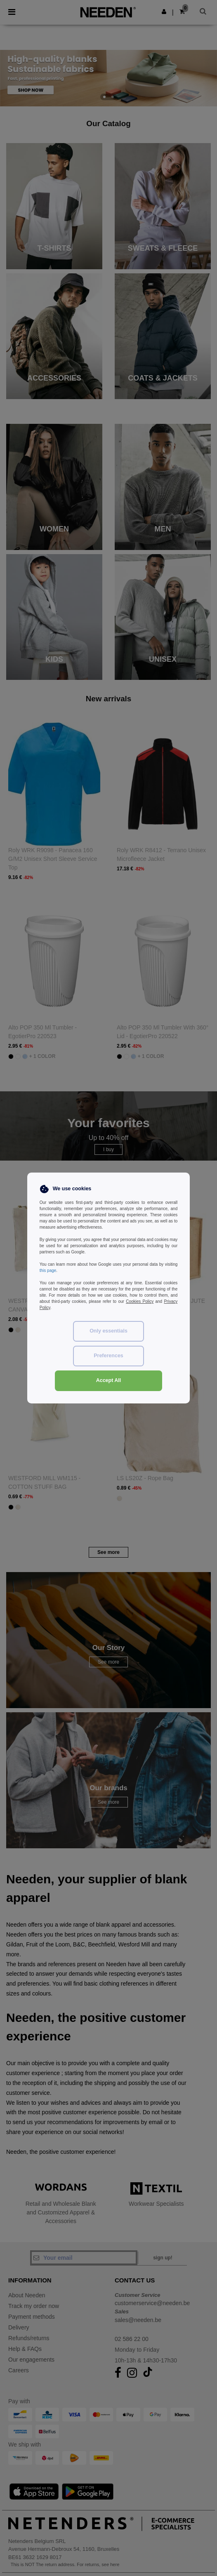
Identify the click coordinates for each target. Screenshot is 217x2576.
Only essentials (108, 1331)
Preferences (108, 1356)
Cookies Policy (139, 1301)
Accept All (108, 1380)
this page (48, 1270)
